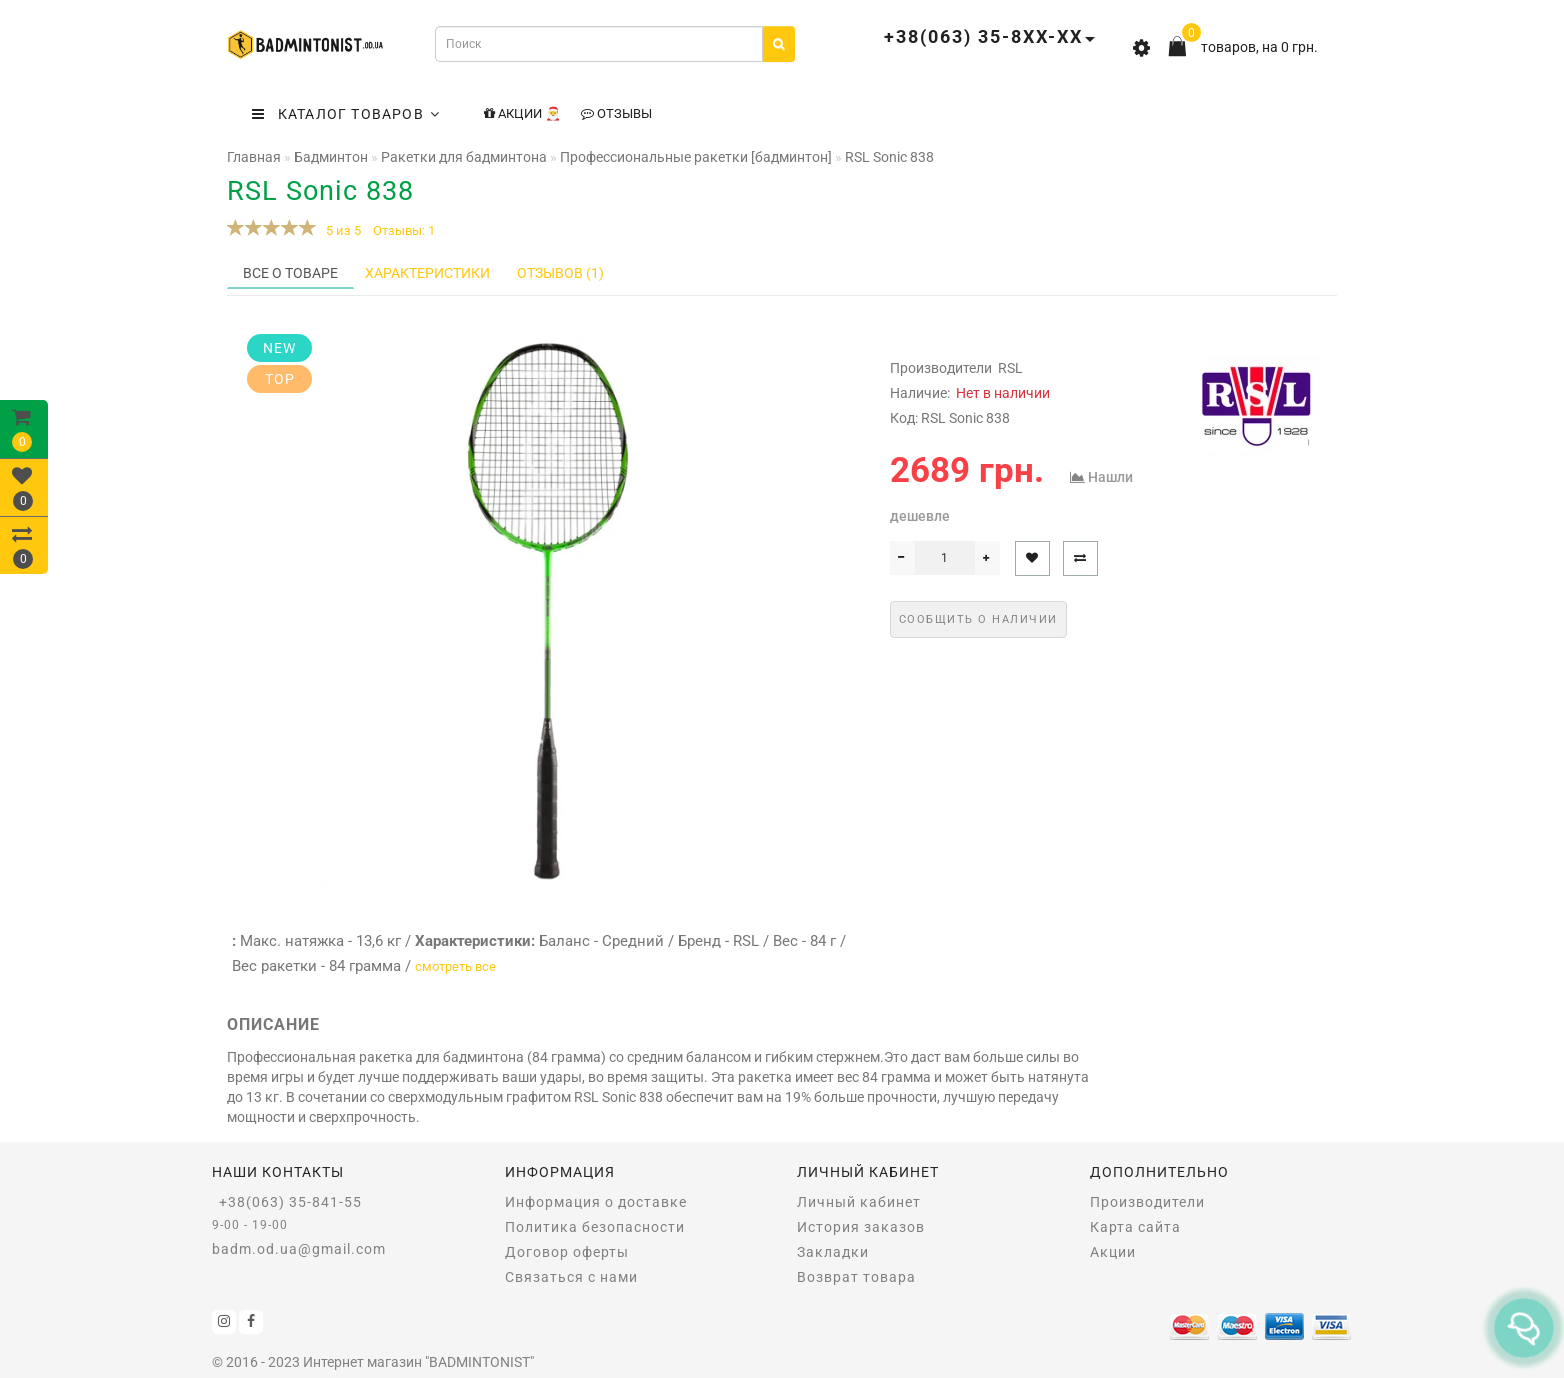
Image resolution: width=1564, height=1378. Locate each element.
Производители (1147, 1202)
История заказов (861, 1227)
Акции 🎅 (522, 113)
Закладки (833, 1252)
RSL (1010, 368)
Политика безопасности (595, 1227)
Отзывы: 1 (404, 230)
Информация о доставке (596, 1202)
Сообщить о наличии (978, 619)
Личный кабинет (859, 1202)
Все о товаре (290, 273)
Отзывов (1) (560, 273)
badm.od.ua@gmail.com (299, 1249)
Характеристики (427, 273)
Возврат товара (856, 1277)
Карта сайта (1135, 1227)
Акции (1113, 1252)
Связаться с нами (571, 1277)
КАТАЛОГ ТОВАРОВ (346, 114)
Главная (254, 157)
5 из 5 (340, 230)
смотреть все (455, 966)
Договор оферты (567, 1252)
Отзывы (616, 113)
